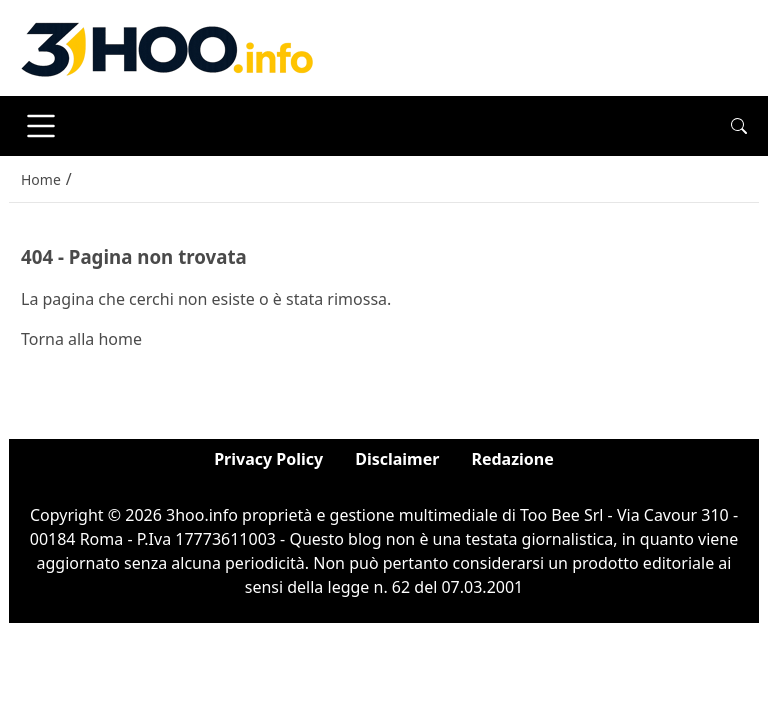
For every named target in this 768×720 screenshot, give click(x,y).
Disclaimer (397, 459)
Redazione (512, 459)
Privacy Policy (268, 459)
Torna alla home (81, 339)
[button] (739, 126)
